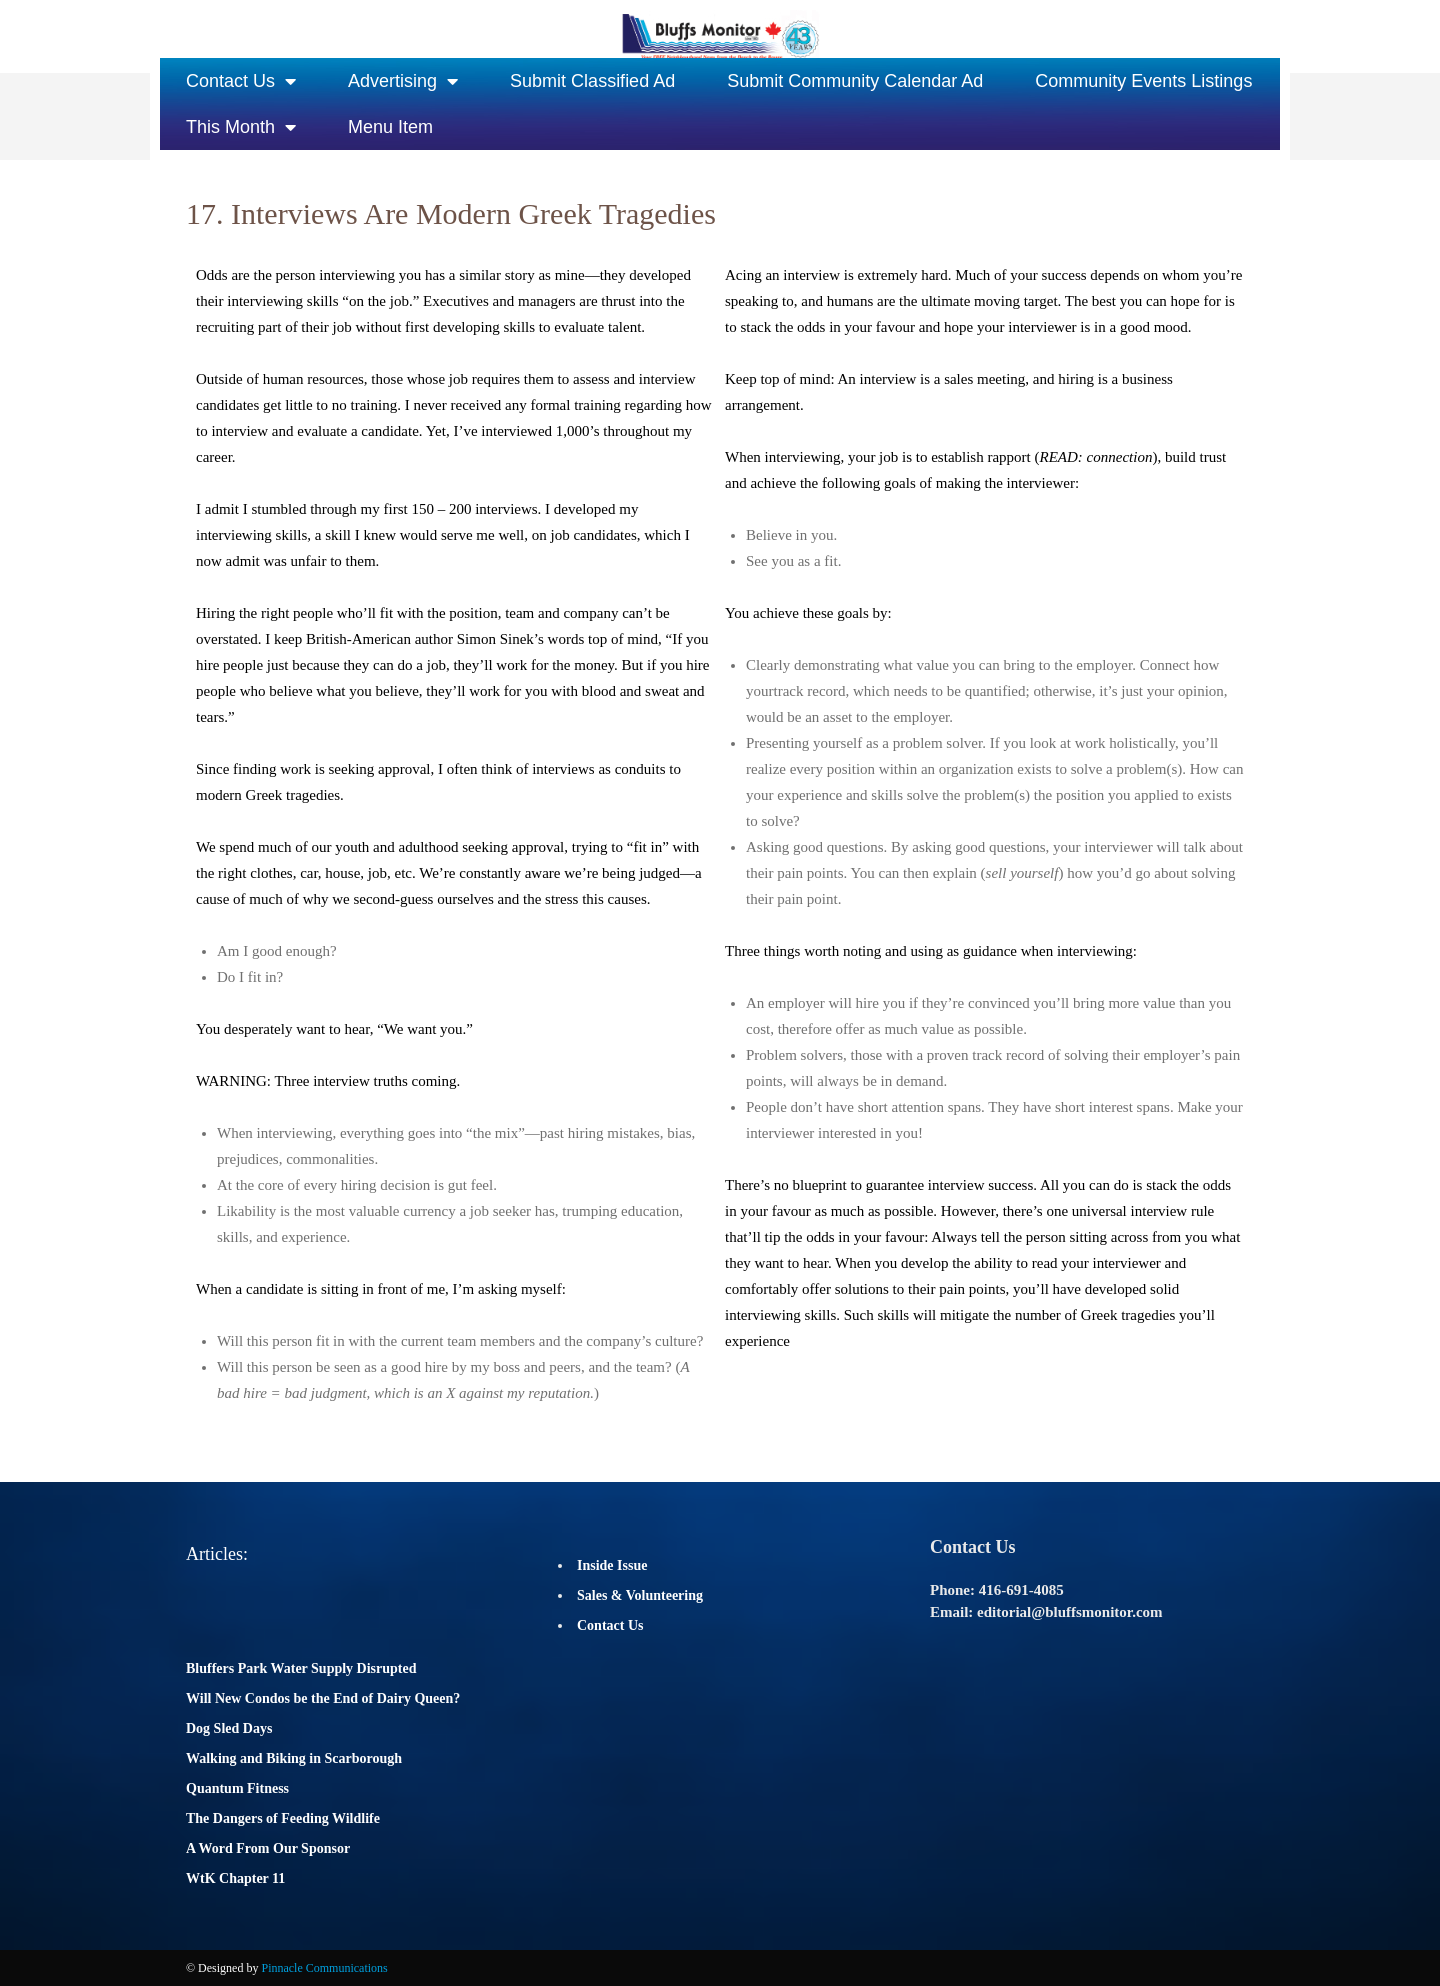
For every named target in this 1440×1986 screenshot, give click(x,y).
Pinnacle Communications (324, 1968)
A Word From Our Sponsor (268, 1848)
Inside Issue (612, 1565)
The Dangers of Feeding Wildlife (283, 1818)
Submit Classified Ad (592, 81)
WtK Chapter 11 (235, 1878)
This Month (241, 127)
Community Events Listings (1143, 81)
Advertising (403, 81)
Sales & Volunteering (640, 1595)
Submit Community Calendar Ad (855, 81)
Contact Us (241, 81)
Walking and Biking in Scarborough (294, 1758)
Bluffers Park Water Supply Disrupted (301, 1668)
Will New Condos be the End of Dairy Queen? (323, 1698)
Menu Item (390, 127)
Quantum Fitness (237, 1788)
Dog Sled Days (229, 1728)
